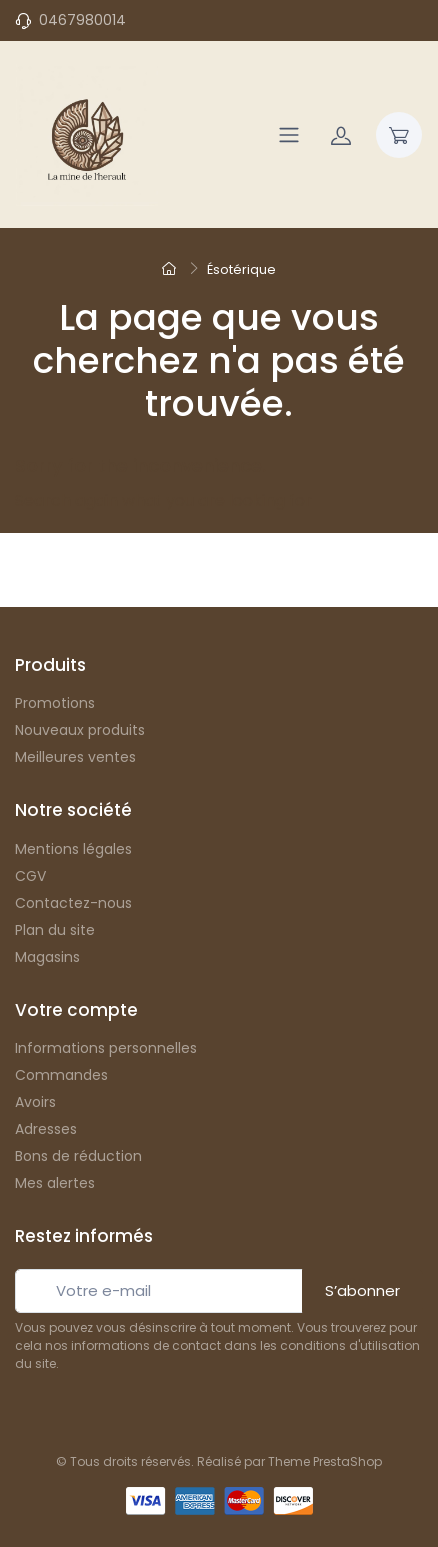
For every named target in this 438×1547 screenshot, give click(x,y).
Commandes (61, 1075)
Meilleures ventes (75, 757)
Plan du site (55, 930)
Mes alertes (55, 1183)
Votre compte (76, 1010)
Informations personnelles (106, 1048)
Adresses (46, 1129)
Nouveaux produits (80, 730)
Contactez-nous (73, 903)
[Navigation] (289, 135)
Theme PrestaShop (325, 1461)
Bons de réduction (78, 1156)
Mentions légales (73, 849)
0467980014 (82, 20)
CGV (30, 876)
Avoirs (35, 1102)
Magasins (47, 957)
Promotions (55, 703)
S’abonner (362, 1290)
